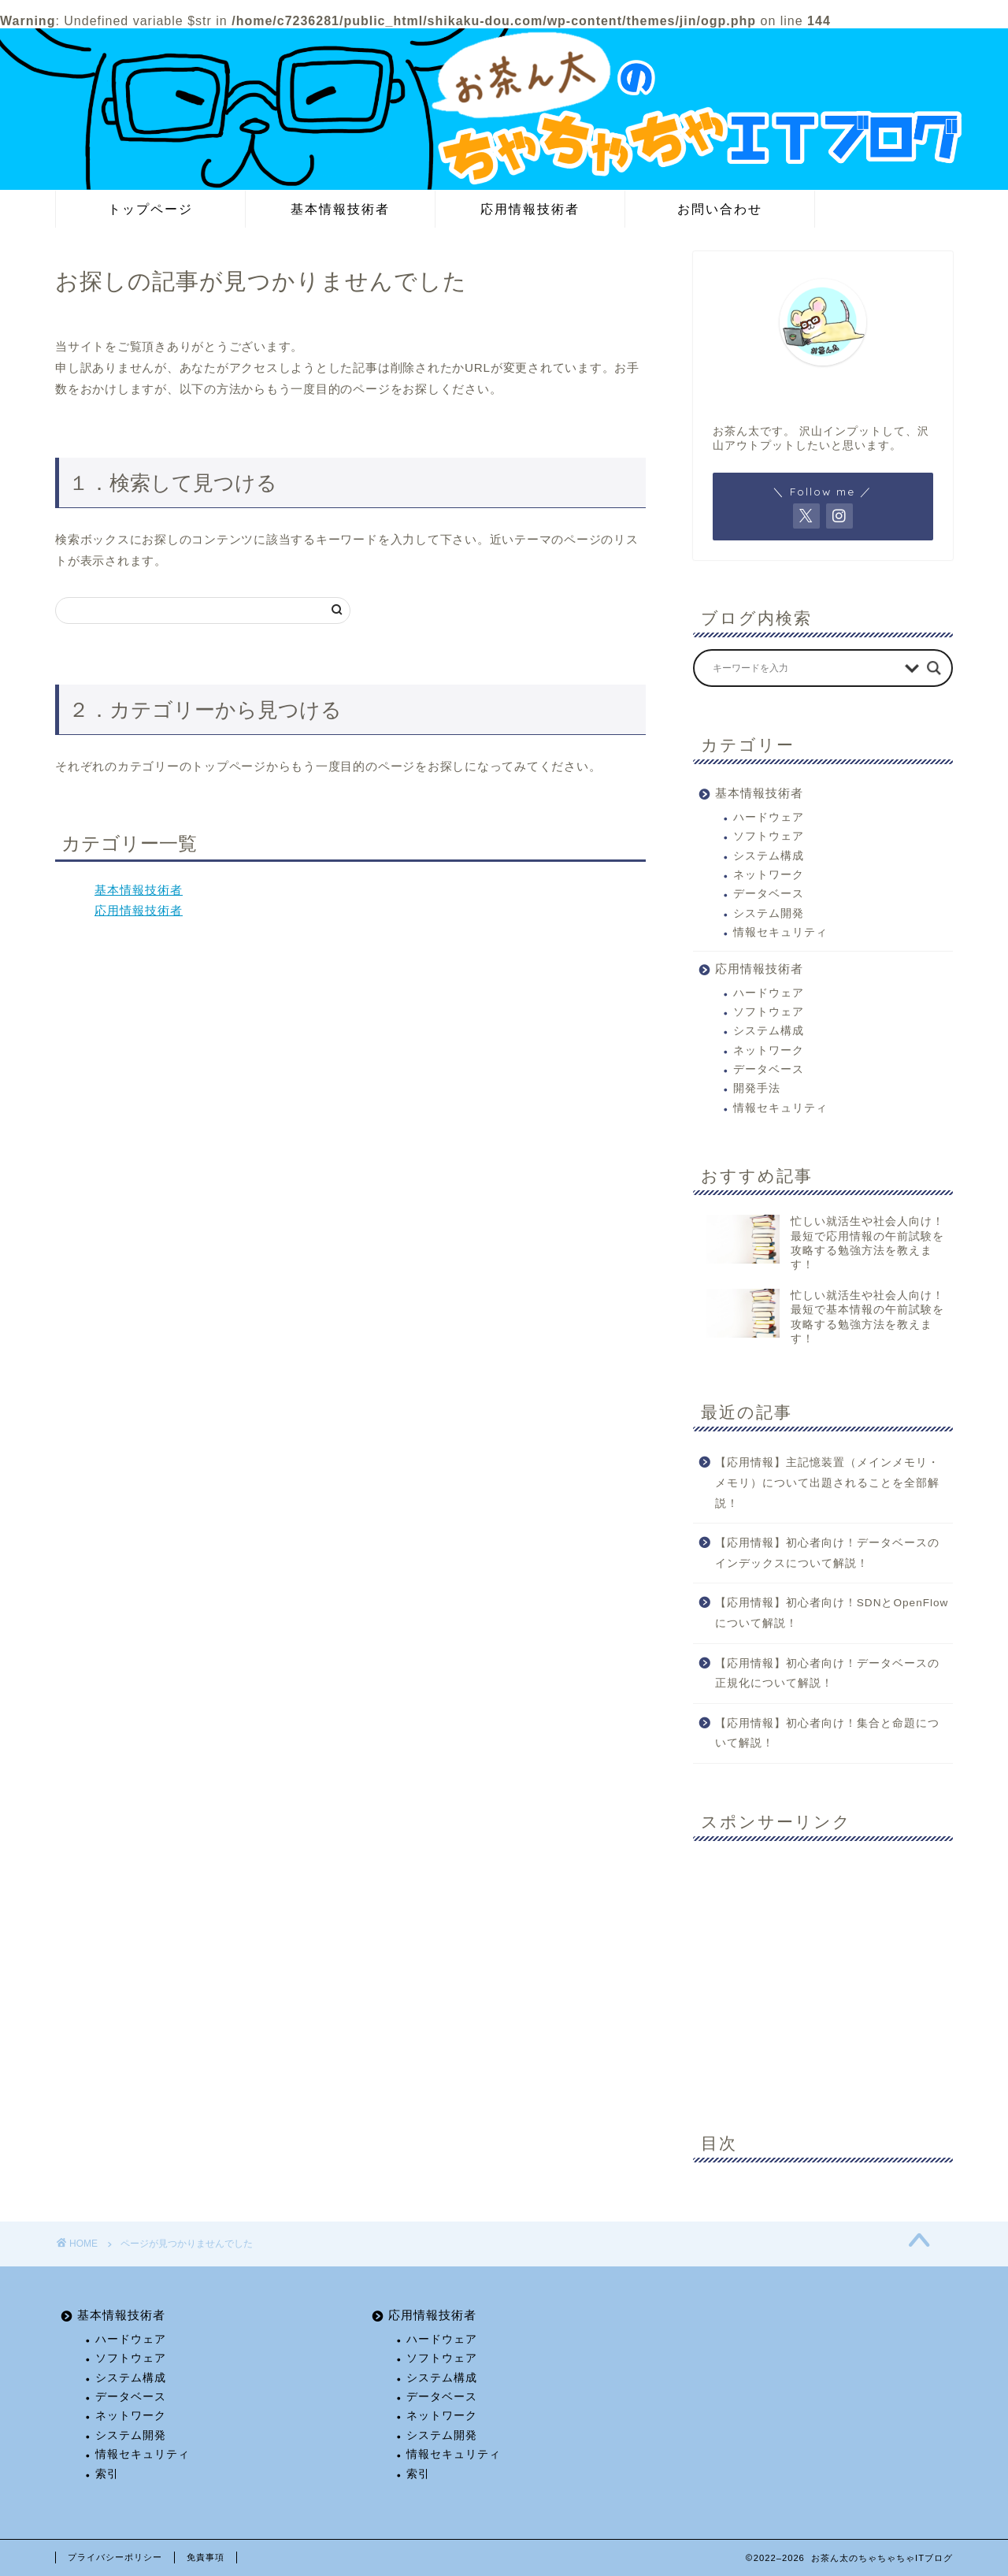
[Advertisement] (823, 1974)
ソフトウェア (768, 836)
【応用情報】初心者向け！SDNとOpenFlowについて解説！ (832, 1613)
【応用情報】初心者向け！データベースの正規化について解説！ (827, 1673)
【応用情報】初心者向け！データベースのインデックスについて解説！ (827, 1553)
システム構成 (768, 856)
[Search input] (805, 668)
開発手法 (756, 1088)
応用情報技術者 (530, 209)
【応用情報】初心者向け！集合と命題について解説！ (827, 1733)
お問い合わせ (719, 209)
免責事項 (205, 2557)
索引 (107, 2474)
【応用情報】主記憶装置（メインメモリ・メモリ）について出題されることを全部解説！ (827, 1483)
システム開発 (768, 913)
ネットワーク (768, 875)
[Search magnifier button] (934, 668)
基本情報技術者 (340, 209)
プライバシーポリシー (115, 2557)
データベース (768, 894)
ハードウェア (768, 817)
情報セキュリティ (780, 932)
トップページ (150, 209)
